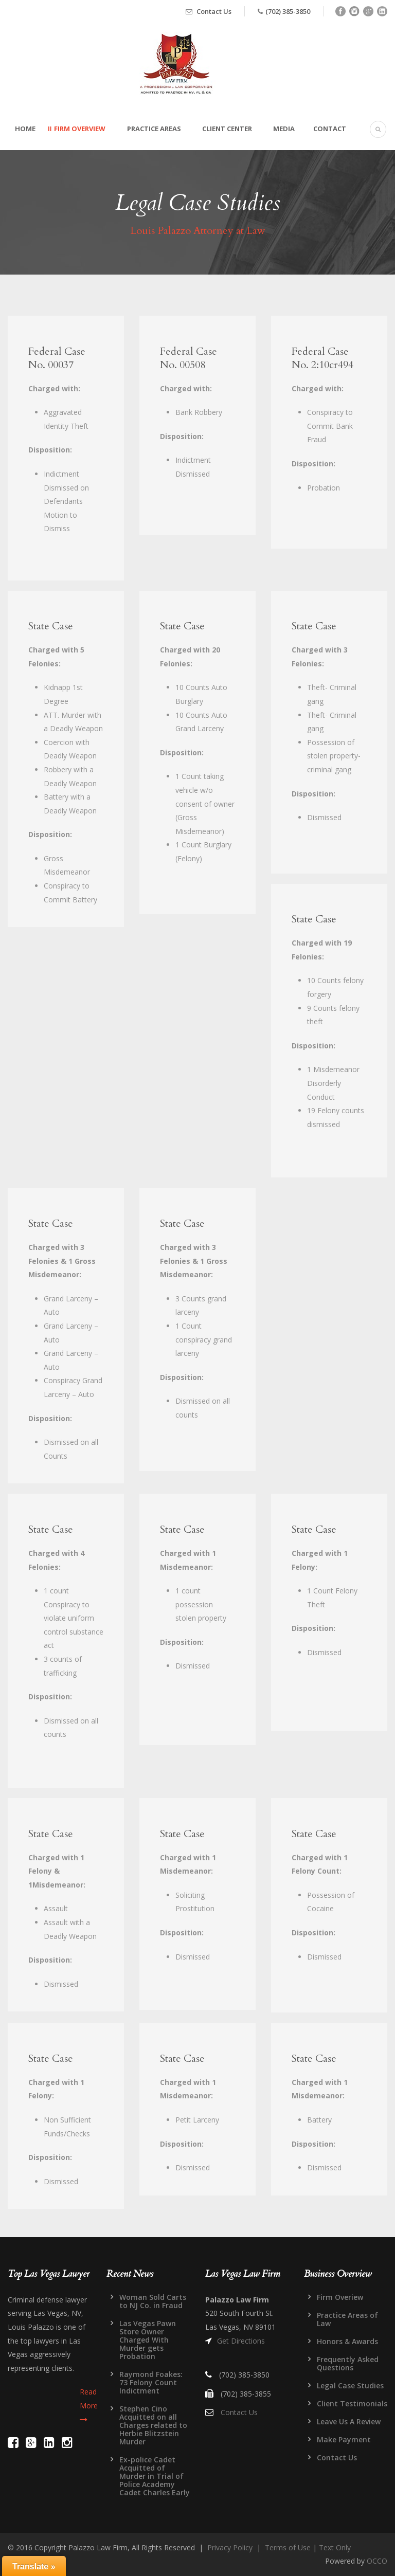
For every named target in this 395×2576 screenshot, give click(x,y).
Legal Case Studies (350, 2385)
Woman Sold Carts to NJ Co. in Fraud (152, 2301)
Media (284, 128)
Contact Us (213, 11)
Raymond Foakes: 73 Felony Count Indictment (151, 2382)
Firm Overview (79, 128)
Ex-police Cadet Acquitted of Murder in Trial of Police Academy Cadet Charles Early (154, 2476)
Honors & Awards (347, 2341)
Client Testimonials (352, 2403)
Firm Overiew (340, 2297)
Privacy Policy (230, 2547)
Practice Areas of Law (347, 2319)
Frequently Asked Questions (348, 2363)
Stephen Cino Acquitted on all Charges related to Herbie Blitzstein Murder (153, 2425)
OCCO (377, 2561)
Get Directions (241, 2341)
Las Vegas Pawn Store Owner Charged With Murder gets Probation (147, 2339)
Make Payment (344, 2439)
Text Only (335, 2547)
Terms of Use (288, 2547)
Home (25, 128)
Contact (329, 128)
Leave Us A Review (349, 2421)
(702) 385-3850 (287, 11)
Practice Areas (154, 128)
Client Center (227, 128)
